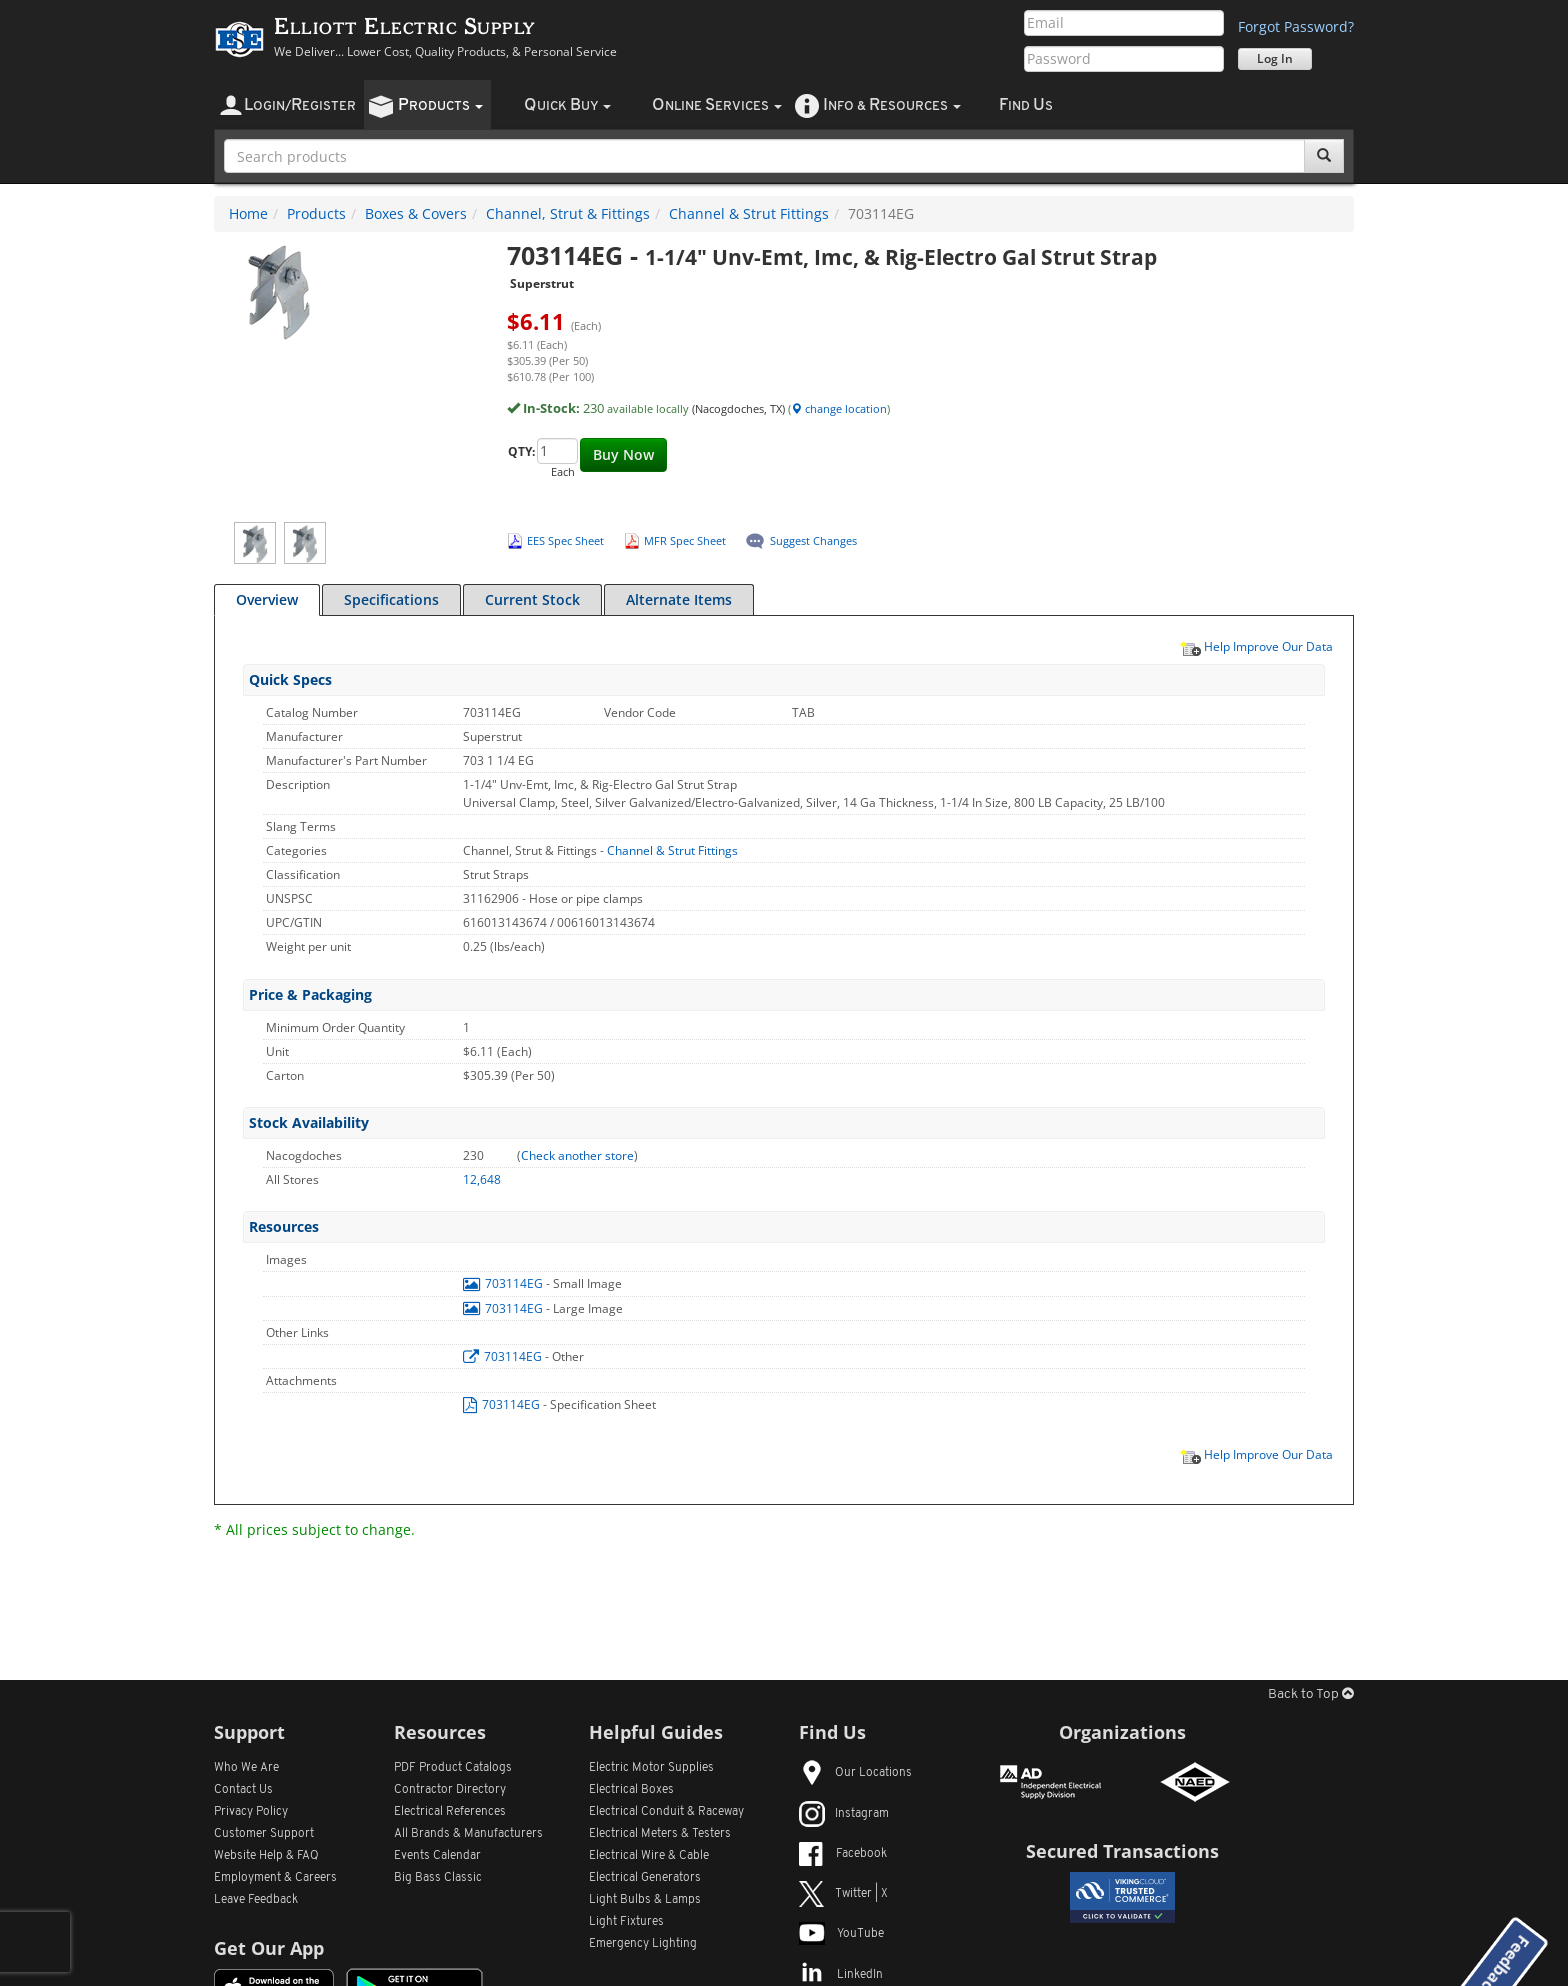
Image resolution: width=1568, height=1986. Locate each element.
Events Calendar (437, 1856)
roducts (440, 105)
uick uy (567, 105)
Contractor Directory (450, 1790)
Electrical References (450, 1812)
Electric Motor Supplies (651, 1768)
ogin (300, 105)
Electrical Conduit (666, 1812)
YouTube (841, 1934)
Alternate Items (679, 599)
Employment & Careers (275, 1878)
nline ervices (717, 105)
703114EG (504, 1283)
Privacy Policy (251, 1812)
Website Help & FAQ (266, 1856)
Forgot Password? (1296, 26)
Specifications (391, 599)
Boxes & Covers (416, 213)
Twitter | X (843, 1894)
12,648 (482, 1179)
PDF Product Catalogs (453, 1768)
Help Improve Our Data (1256, 646)
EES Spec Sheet (565, 540)
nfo (892, 105)
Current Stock (532, 599)
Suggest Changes (813, 540)
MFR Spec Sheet (685, 540)
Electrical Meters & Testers (660, 1834)
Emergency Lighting (643, 1944)
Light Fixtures (626, 1922)
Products (316, 213)
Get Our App (269, 1948)
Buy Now (623, 454)
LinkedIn (841, 1975)
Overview (267, 599)
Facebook (843, 1854)
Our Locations (855, 1773)
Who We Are (246, 1768)
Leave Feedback (256, 1900)
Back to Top (1311, 1694)
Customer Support (264, 1834)
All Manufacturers (468, 1834)
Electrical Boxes (631, 1790)
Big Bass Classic (438, 1878)
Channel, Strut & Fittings (568, 213)
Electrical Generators (645, 1878)
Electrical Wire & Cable (649, 1856)
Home (248, 213)
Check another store (577, 1155)
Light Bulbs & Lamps (645, 1900)
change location (839, 408)
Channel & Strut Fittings (749, 213)
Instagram (844, 1814)
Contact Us (243, 1790)
